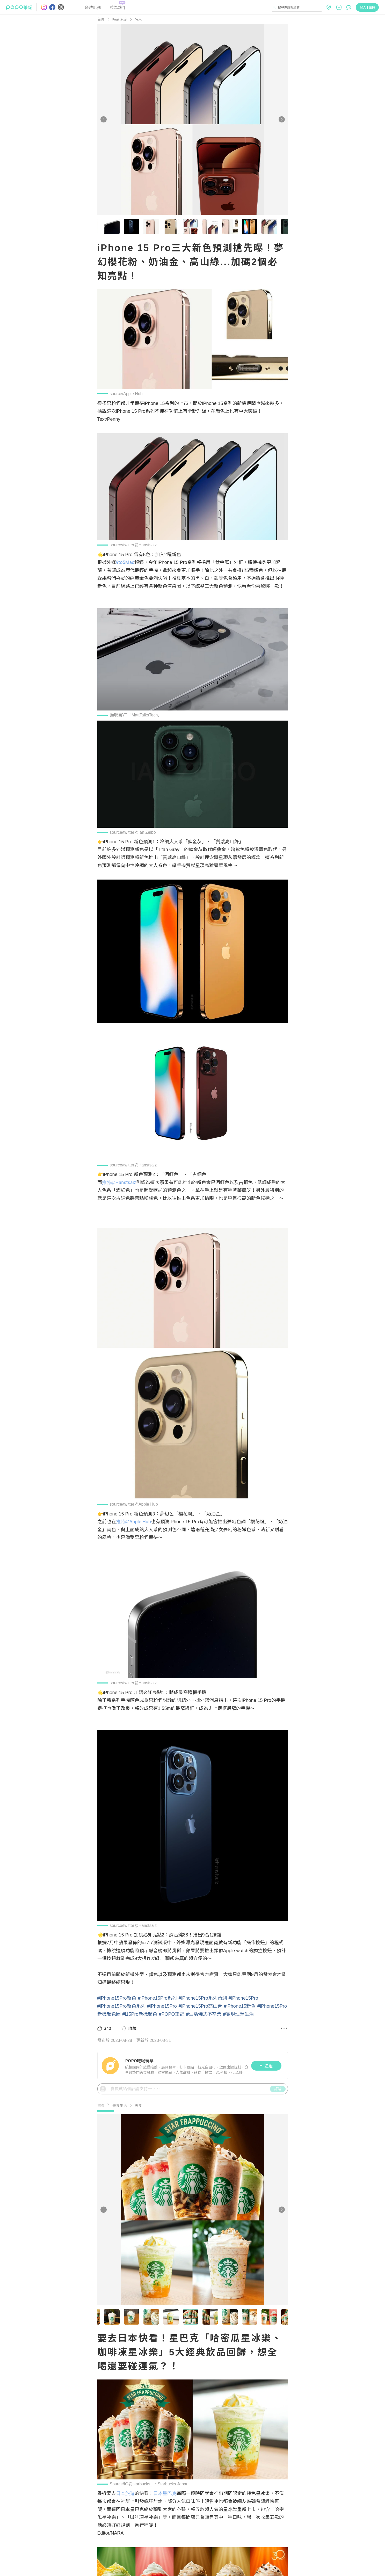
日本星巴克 (165, 2493)
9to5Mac (125, 562)
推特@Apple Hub (133, 1521)
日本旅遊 (125, 2493)
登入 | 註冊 (367, 7)
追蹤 (266, 2066)
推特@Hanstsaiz (119, 1182)
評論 (277, 2088)
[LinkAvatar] (111, 2065)
